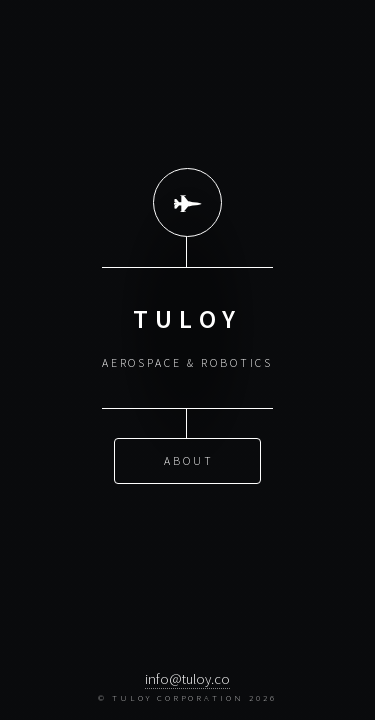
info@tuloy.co (187, 679)
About (189, 459)
